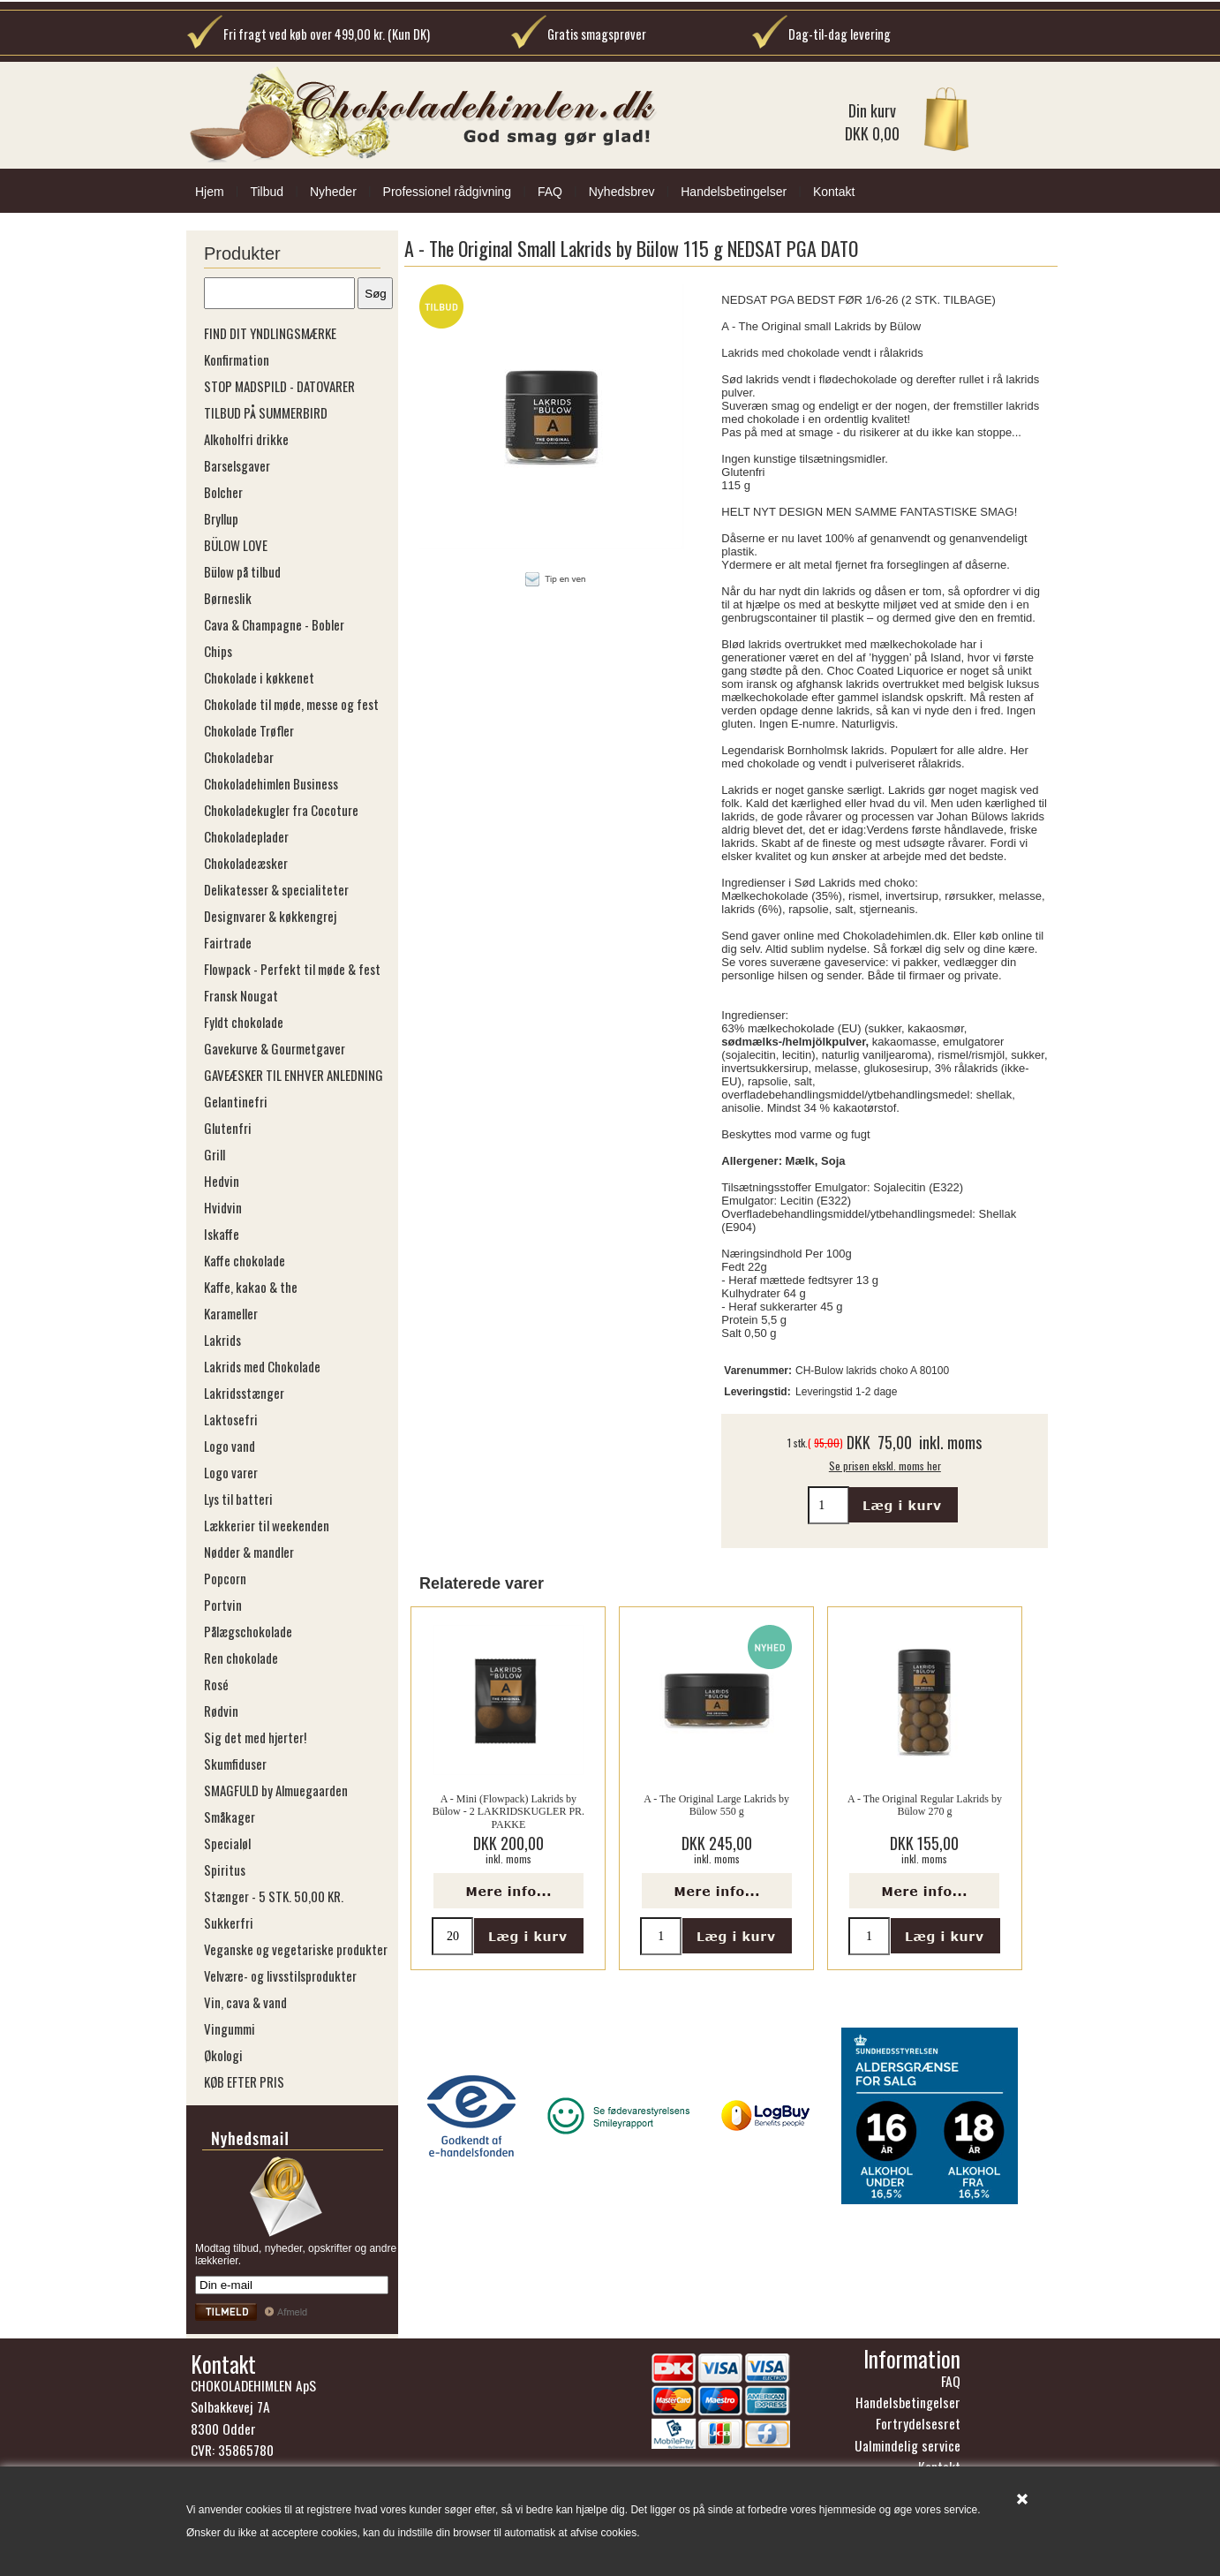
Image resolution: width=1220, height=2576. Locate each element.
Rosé (216, 1684)
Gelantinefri (235, 1101)
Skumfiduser (235, 1763)
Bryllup (221, 518)
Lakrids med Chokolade (262, 1366)
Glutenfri (228, 1127)
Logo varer (231, 1472)
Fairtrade (228, 942)
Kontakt (834, 192)
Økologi (223, 2055)
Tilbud (266, 192)
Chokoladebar (239, 757)
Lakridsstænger (244, 1392)
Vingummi (229, 2028)
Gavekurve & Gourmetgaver (274, 1048)
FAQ (550, 192)
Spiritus (224, 1869)
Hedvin (221, 1180)
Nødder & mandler (249, 1551)
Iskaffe (221, 1233)
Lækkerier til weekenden (266, 1525)
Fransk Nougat (241, 995)
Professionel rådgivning (447, 192)
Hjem (209, 192)
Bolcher (223, 492)
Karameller (231, 1313)
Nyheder (333, 192)
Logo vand (229, 1445)
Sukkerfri (228, 1922)
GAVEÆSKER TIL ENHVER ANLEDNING (293, 1074)
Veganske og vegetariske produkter (296, 1949)
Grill (214, 1154)
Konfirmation (236, 359)
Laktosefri (231, 1419)
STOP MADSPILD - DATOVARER (279, 386)
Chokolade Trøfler (249, 730)
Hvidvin (223, 1207)
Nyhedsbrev (622, 192)
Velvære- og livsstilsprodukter (280, 1975)
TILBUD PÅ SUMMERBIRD (266, 412)
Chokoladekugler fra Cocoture (281, 810)
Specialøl (227, 1843)
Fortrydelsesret (918, 2423)
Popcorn (225, 1578)
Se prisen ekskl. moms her (885, 1465)
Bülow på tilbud (242, 571)
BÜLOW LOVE (235, 545)
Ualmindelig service (907, 2445)
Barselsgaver (237, 465)
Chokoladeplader (246, 836)
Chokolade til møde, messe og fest (291, 704)
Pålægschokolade (248, 1631)
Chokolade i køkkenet (259, 677)
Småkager (229, 1816)
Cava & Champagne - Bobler (274, 624)
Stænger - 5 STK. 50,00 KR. (273, 1896)
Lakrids (222, 1339)
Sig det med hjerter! (255, 1737)
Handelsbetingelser (734, 192)
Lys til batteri (238, 1498)
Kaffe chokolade (244, 1260)
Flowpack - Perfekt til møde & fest (292, 968)
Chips (218, 651)
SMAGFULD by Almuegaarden (276, 1790)
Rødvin (221, 1710)
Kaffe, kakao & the (250, 1286)
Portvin (223, 1604)
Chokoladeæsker (246, 863)
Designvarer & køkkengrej (270, 915)
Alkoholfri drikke (246, 439)
